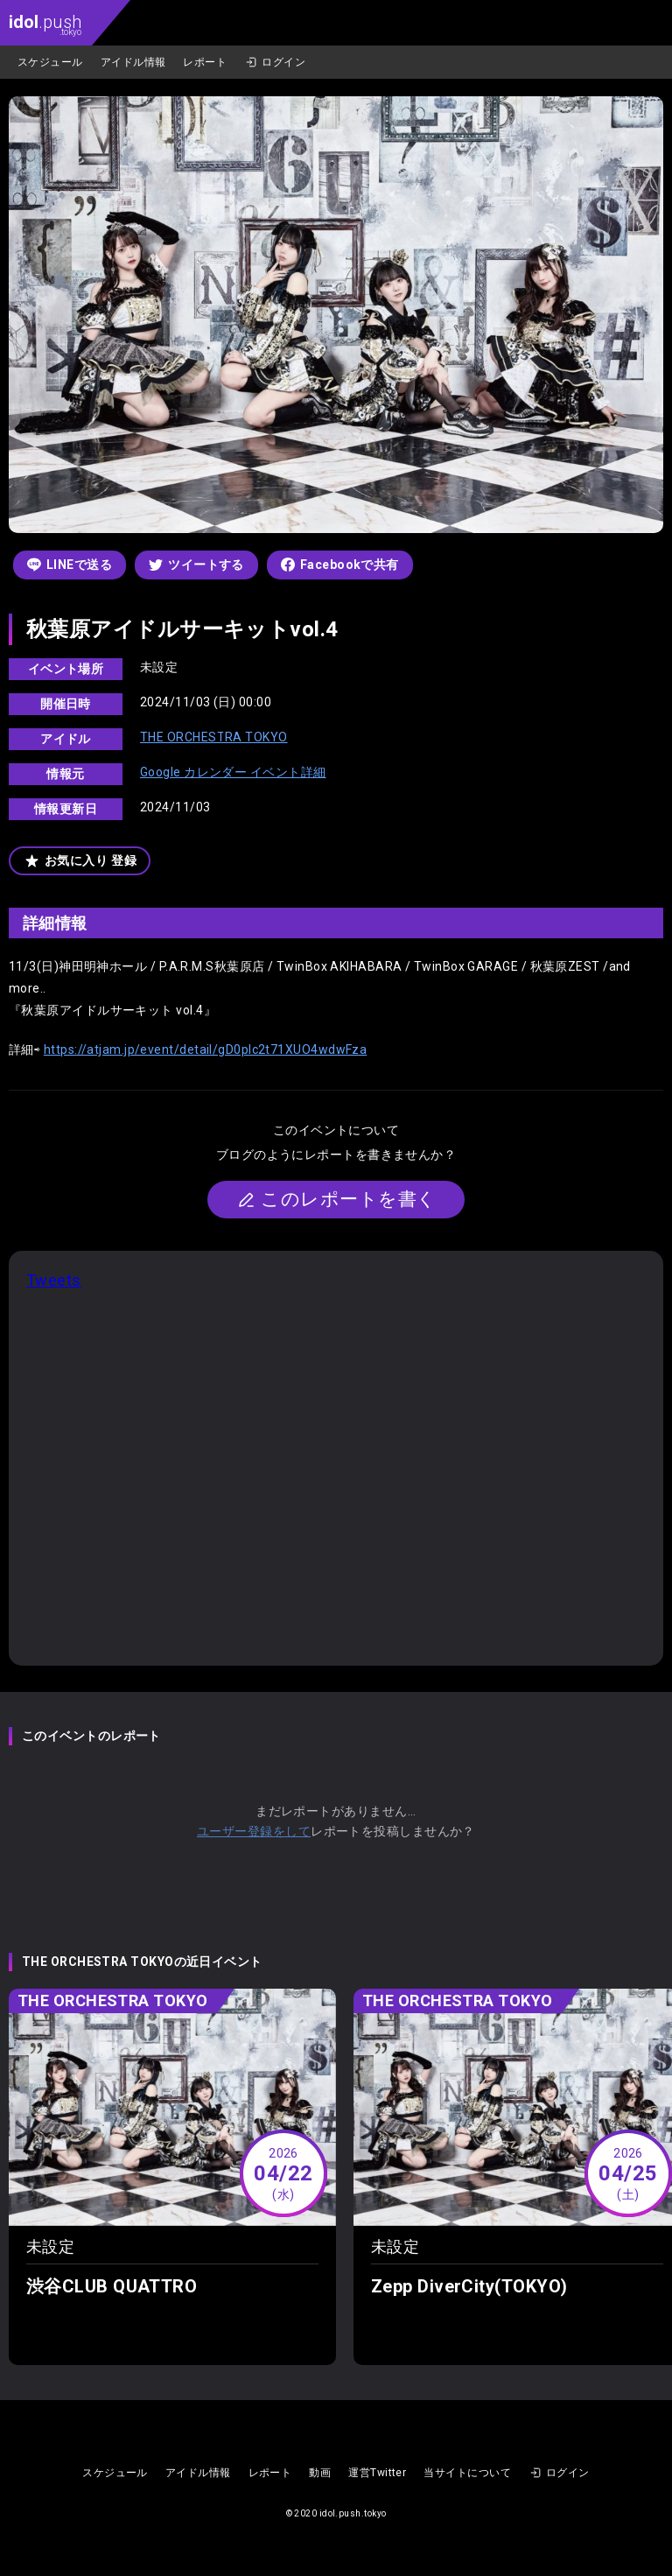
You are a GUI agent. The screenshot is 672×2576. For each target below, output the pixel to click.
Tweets (53, 1280)
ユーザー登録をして (254, 1831)
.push (45, 24)
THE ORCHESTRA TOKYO (214, 737)
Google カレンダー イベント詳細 (233, 772)
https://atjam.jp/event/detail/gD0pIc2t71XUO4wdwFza (206, 1049)
